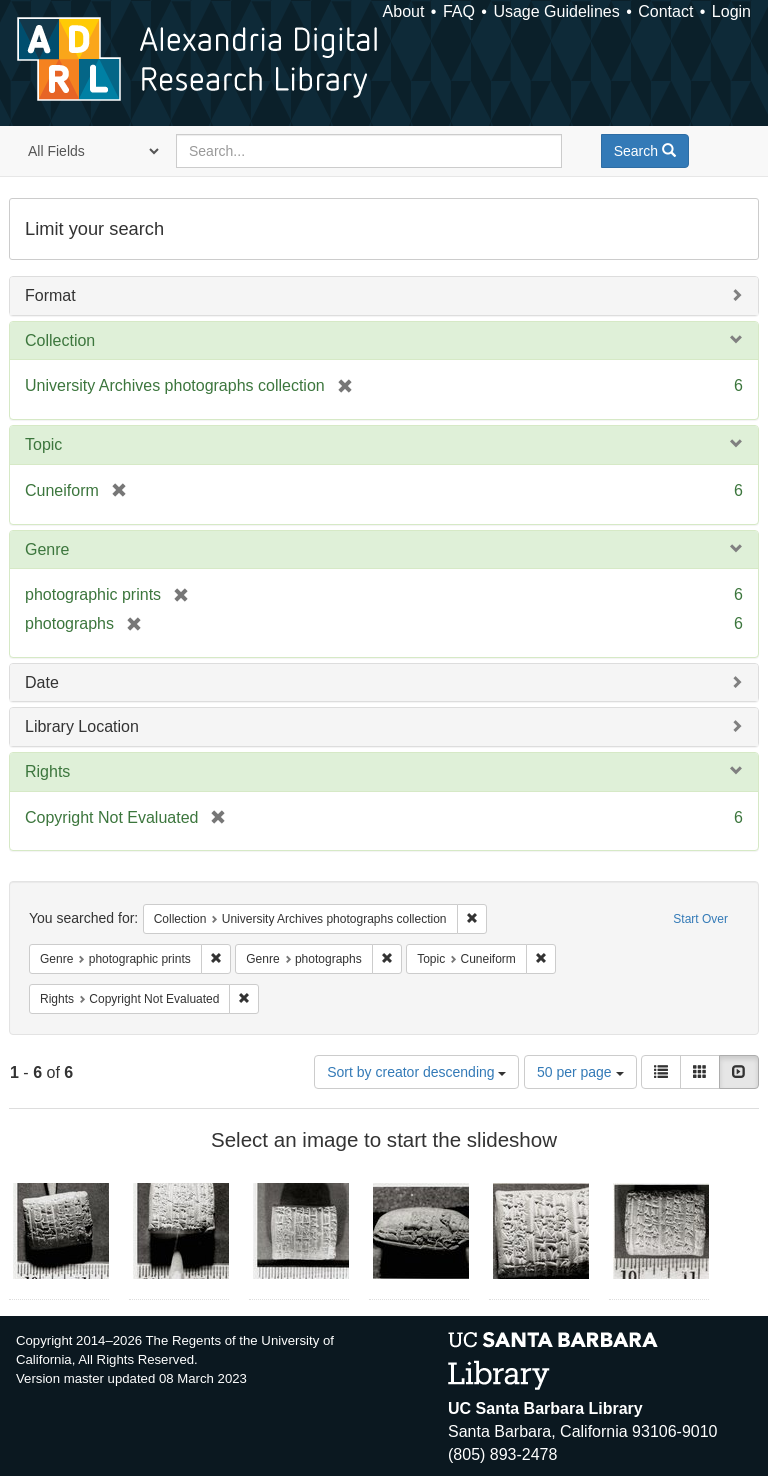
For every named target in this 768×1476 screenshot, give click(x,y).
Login (731, 11)
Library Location (82, 726)
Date (42, 682)
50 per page (580, 1072)
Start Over (700, 919)
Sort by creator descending (416, 1072)
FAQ (459, 11)
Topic (43, 444)
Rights (47, 771)
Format (50, 295)
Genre (47, 549)
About (404, 11)
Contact (665, 11)
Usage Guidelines (556, 11)
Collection (60, 340)
